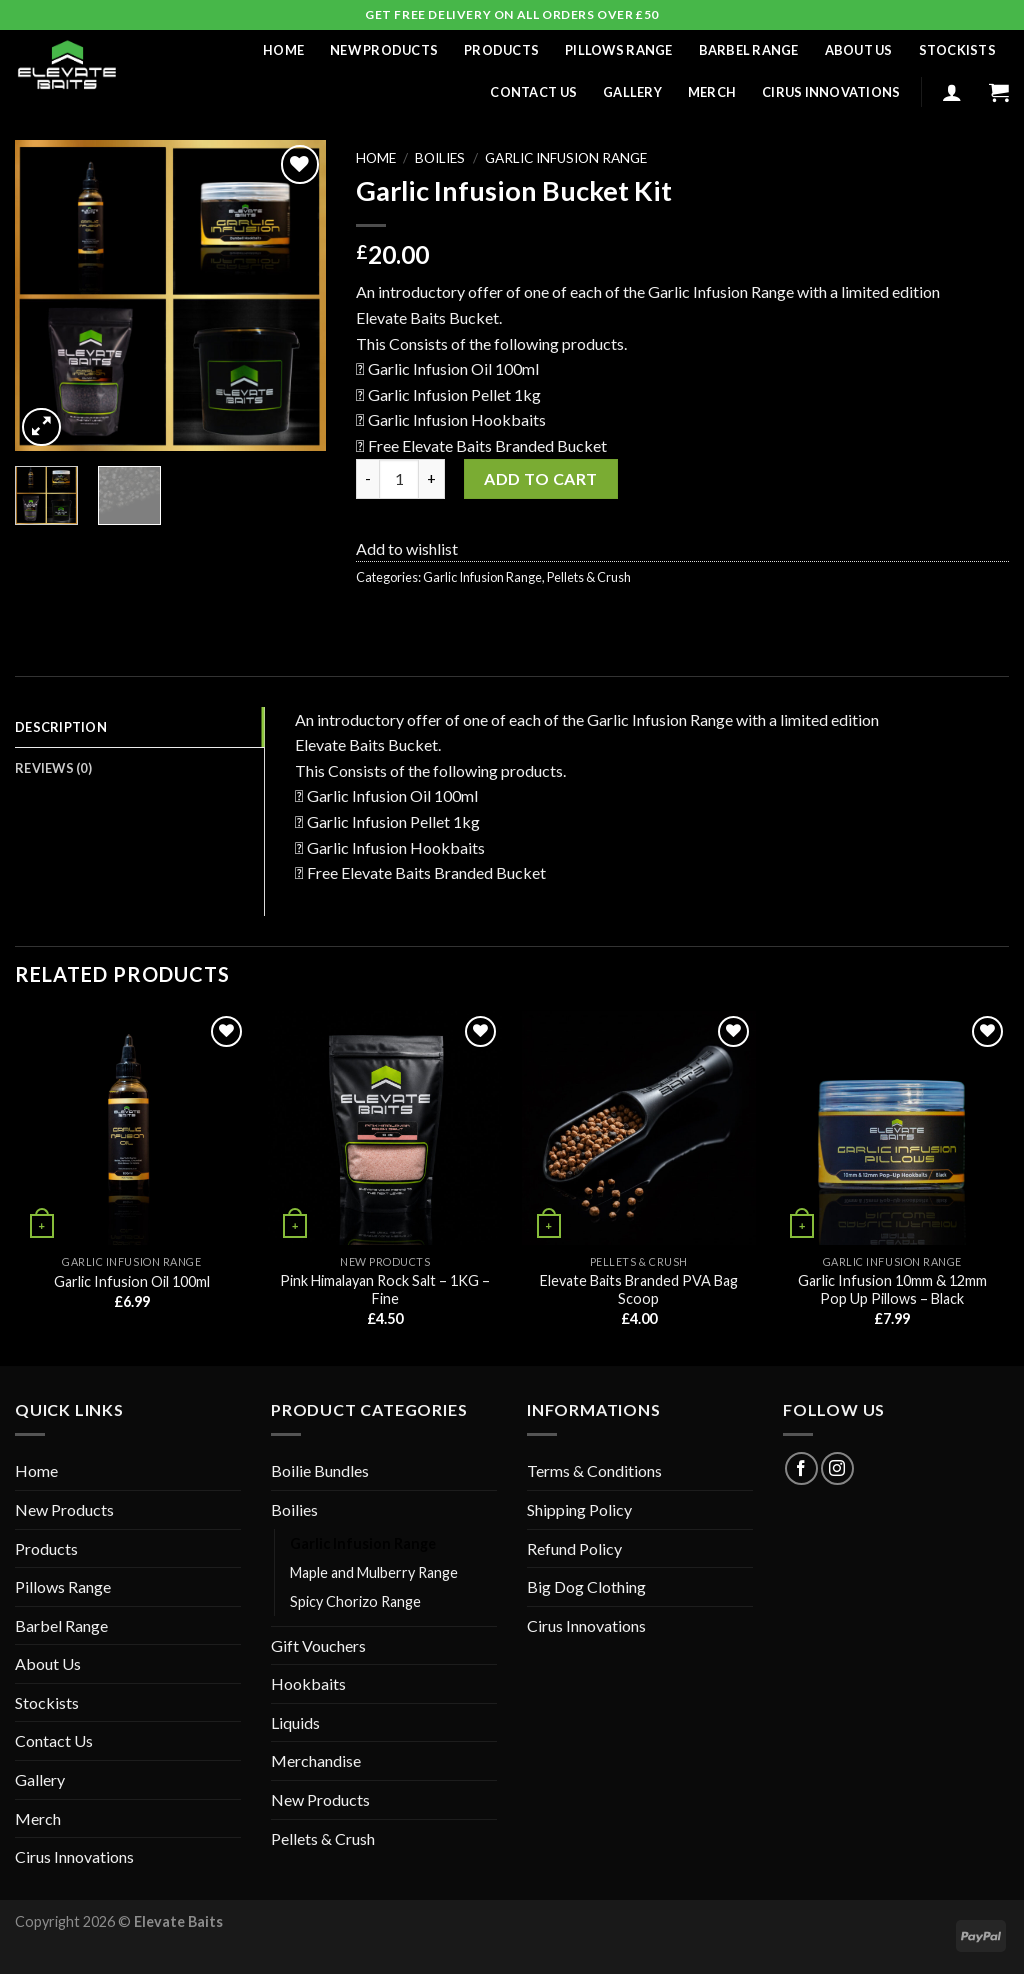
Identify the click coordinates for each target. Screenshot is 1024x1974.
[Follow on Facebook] (801, 1468)
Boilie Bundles (320, 1470)
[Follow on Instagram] (837, 1468)
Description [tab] (61, 727)
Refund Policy (574, 1548)
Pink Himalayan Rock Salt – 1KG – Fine (385, 1290)
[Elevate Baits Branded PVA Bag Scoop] (639, 1128)
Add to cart (540, 478)
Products (501, 50)
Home (283, 50)
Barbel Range (749, 50)
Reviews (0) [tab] (53, 768)
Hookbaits (308, 1683)
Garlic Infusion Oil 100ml (132, 1281)
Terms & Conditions (594, 1470)
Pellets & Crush (589, 577)
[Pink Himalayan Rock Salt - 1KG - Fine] (385, 1128)
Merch (712, 92)
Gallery (632, 92)
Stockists (957, 50)
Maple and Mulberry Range (374, 1572)
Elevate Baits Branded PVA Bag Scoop (639, 1290)
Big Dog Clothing (586, 1586)
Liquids (295, 1722)
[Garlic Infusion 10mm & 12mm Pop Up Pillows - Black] (892, 1128)
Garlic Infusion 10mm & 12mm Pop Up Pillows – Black (892, 1290)
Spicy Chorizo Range (355, 1601)
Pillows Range (618, 50)
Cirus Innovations (831, 92)
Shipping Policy (579, 1509)
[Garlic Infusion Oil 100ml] (132, 1128)
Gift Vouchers (318, 1645)
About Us (859, 50)
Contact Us (533, 92)
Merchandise (316, 1760)
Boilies (440, 158)
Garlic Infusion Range (566, 158)
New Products (384, 50)
